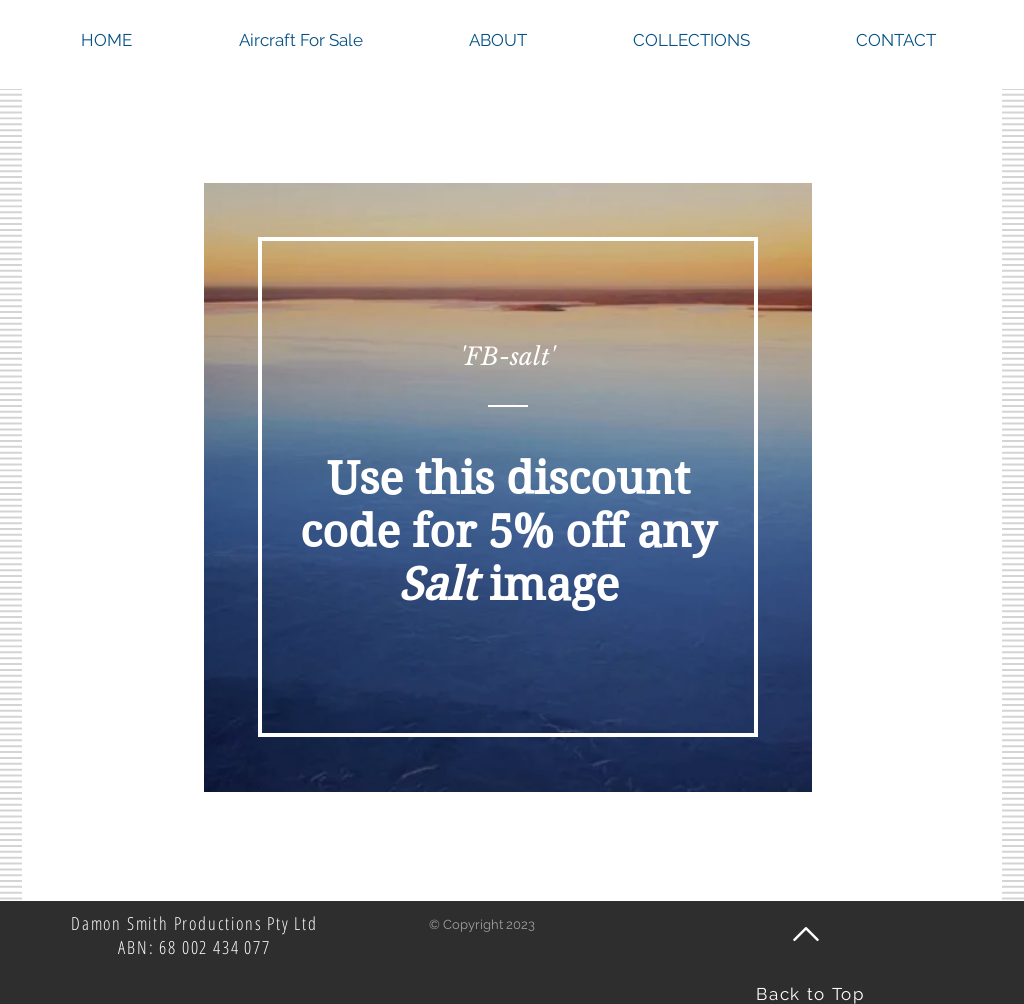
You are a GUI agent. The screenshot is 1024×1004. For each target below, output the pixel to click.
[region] (508, 487)
